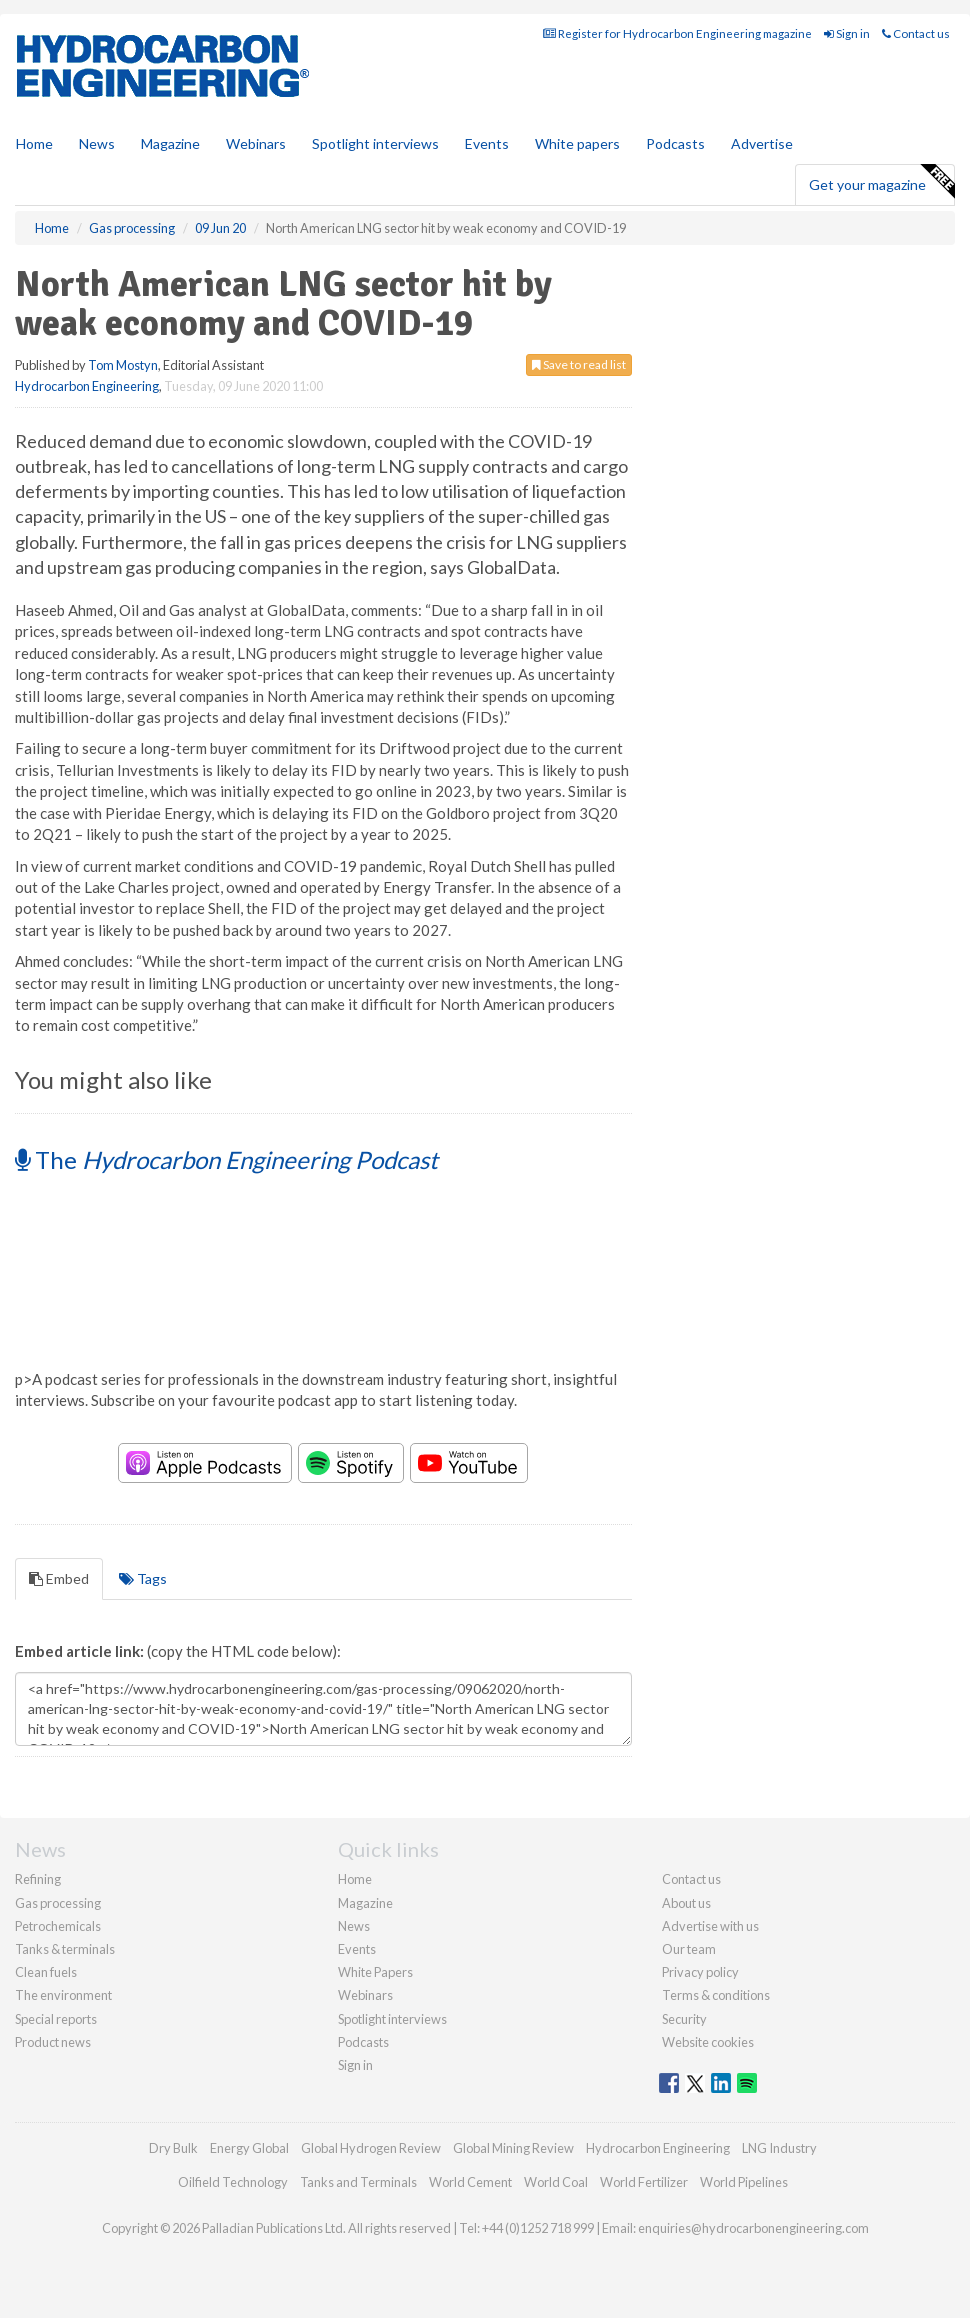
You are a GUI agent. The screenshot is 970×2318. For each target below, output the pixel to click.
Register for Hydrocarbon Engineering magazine (677, 33)
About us (686, 1903)
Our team (689, 1949)
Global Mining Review (513, 2148)
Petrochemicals (58, 1926)
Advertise (762, 143)
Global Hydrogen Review (371, 2148)
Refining (38, 1879)
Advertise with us (710, 1926)
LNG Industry (779, 2148)
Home (34, 143)
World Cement (470, 2182)
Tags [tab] (143, 1578)
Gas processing (58, 1903)
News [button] (97, 143)
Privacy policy (700, 1972)
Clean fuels (46, 1972)
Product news (53, 2042)
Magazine (170, 143)
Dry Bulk (173, 2148)
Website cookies (708, 2042)
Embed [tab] (59, 1578)
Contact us (916, 33)
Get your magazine (881, 182)
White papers (577, 143)
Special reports (56, 2019)
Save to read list (579, 364)
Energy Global (249, 2148)
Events (487, 143)
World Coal (556, 2182)
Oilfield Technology (233, 2182)
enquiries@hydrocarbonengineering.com (753, 2228)
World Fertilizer (644, 2182)
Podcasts (675, 143)
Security (684, 2019)
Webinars (256, 143)
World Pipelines (744, 2182)
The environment (63, 1995)
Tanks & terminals (65, 1949)
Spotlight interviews (375, 143)
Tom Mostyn (123, 365)
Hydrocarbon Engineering (87, 386)
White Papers (375, 1972)
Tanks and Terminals (358, 2182)
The (226, 1159)
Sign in (847, 33)
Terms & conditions (716, 1995)
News (354, 1926)
